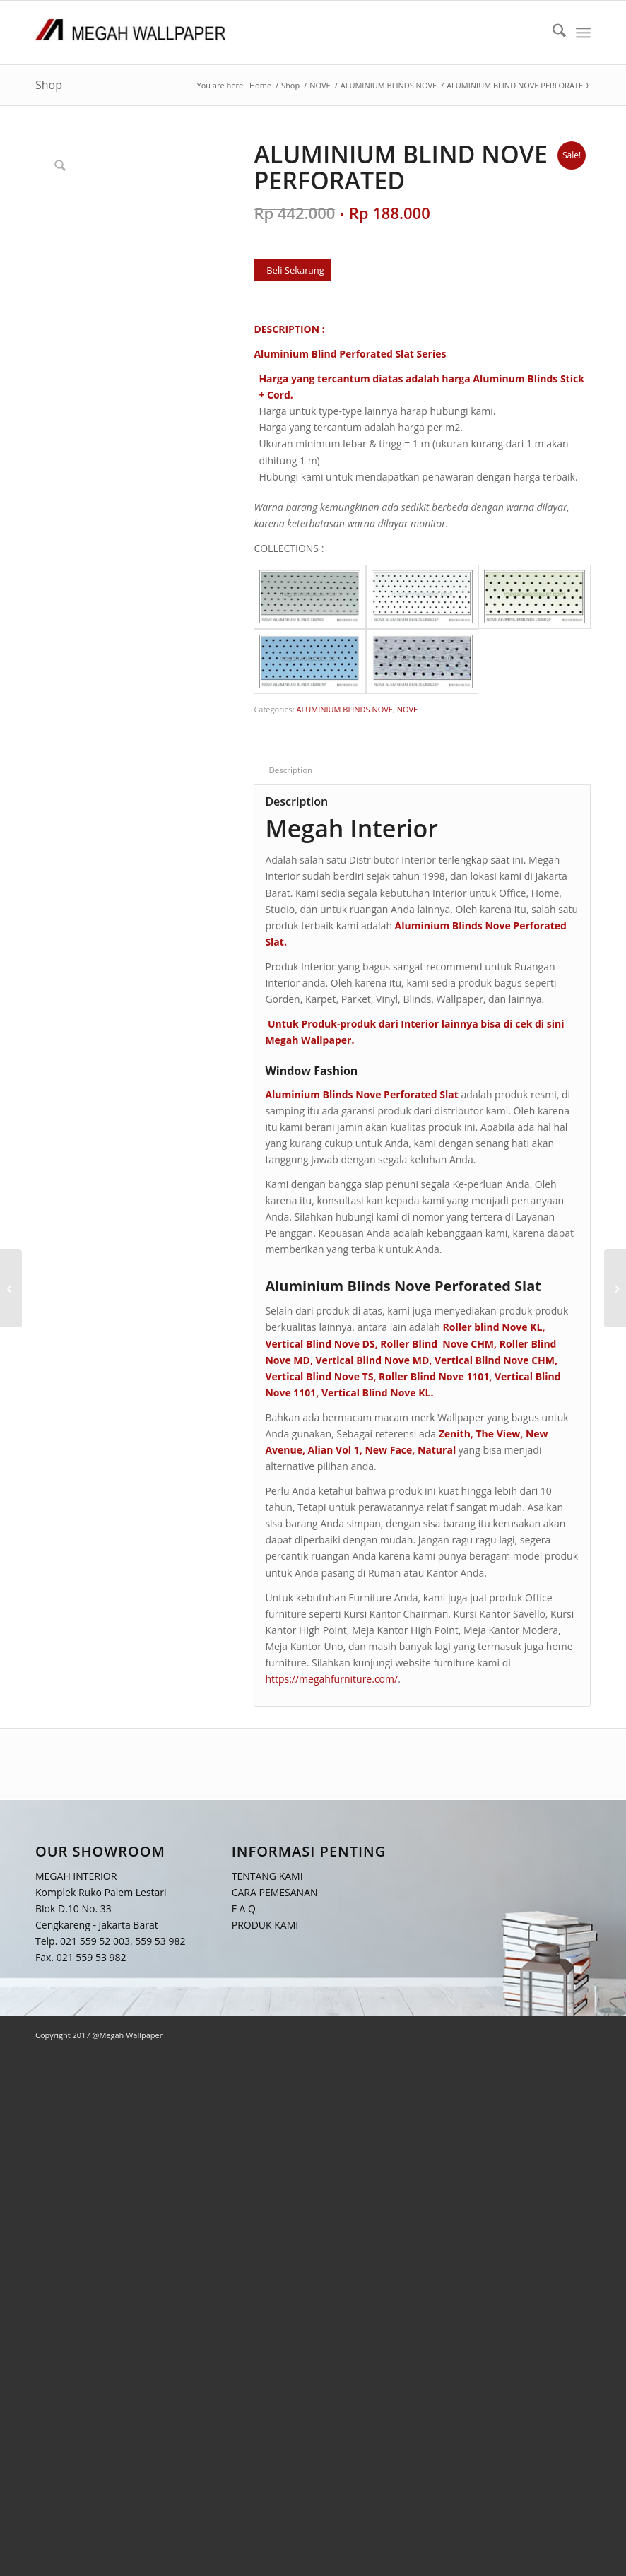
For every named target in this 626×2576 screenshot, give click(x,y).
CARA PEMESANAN (275, 1892)
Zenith (455, 1433)
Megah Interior (351, 828)
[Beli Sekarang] (292, 270)
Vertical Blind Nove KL (375, 1392)
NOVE (407, 709)
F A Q (244, 1908)
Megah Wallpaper (308, 1040)
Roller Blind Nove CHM (437, 1344)
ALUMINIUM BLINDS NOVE (345, 709)
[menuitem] (552, 32)
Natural (437, 1450)
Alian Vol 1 (334, 1450)
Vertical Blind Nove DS (319, 1344)
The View (498, 1433)
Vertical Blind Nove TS (319, 1376)
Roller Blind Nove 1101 (434, 1376)
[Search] (552, 32)
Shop (48, 85)
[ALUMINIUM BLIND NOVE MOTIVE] (615, 1288)
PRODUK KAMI (265, 1924)
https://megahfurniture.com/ (331, 1679)
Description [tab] (290, 770)
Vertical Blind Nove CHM (495, 1360)
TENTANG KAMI (267, 1876)
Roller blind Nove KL (492, 1327)
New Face (388, 1450)
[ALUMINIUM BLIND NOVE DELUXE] (11, 1288)
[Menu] (583, 32)
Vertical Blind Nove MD (373, 1360)
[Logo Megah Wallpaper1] (130, 32)
